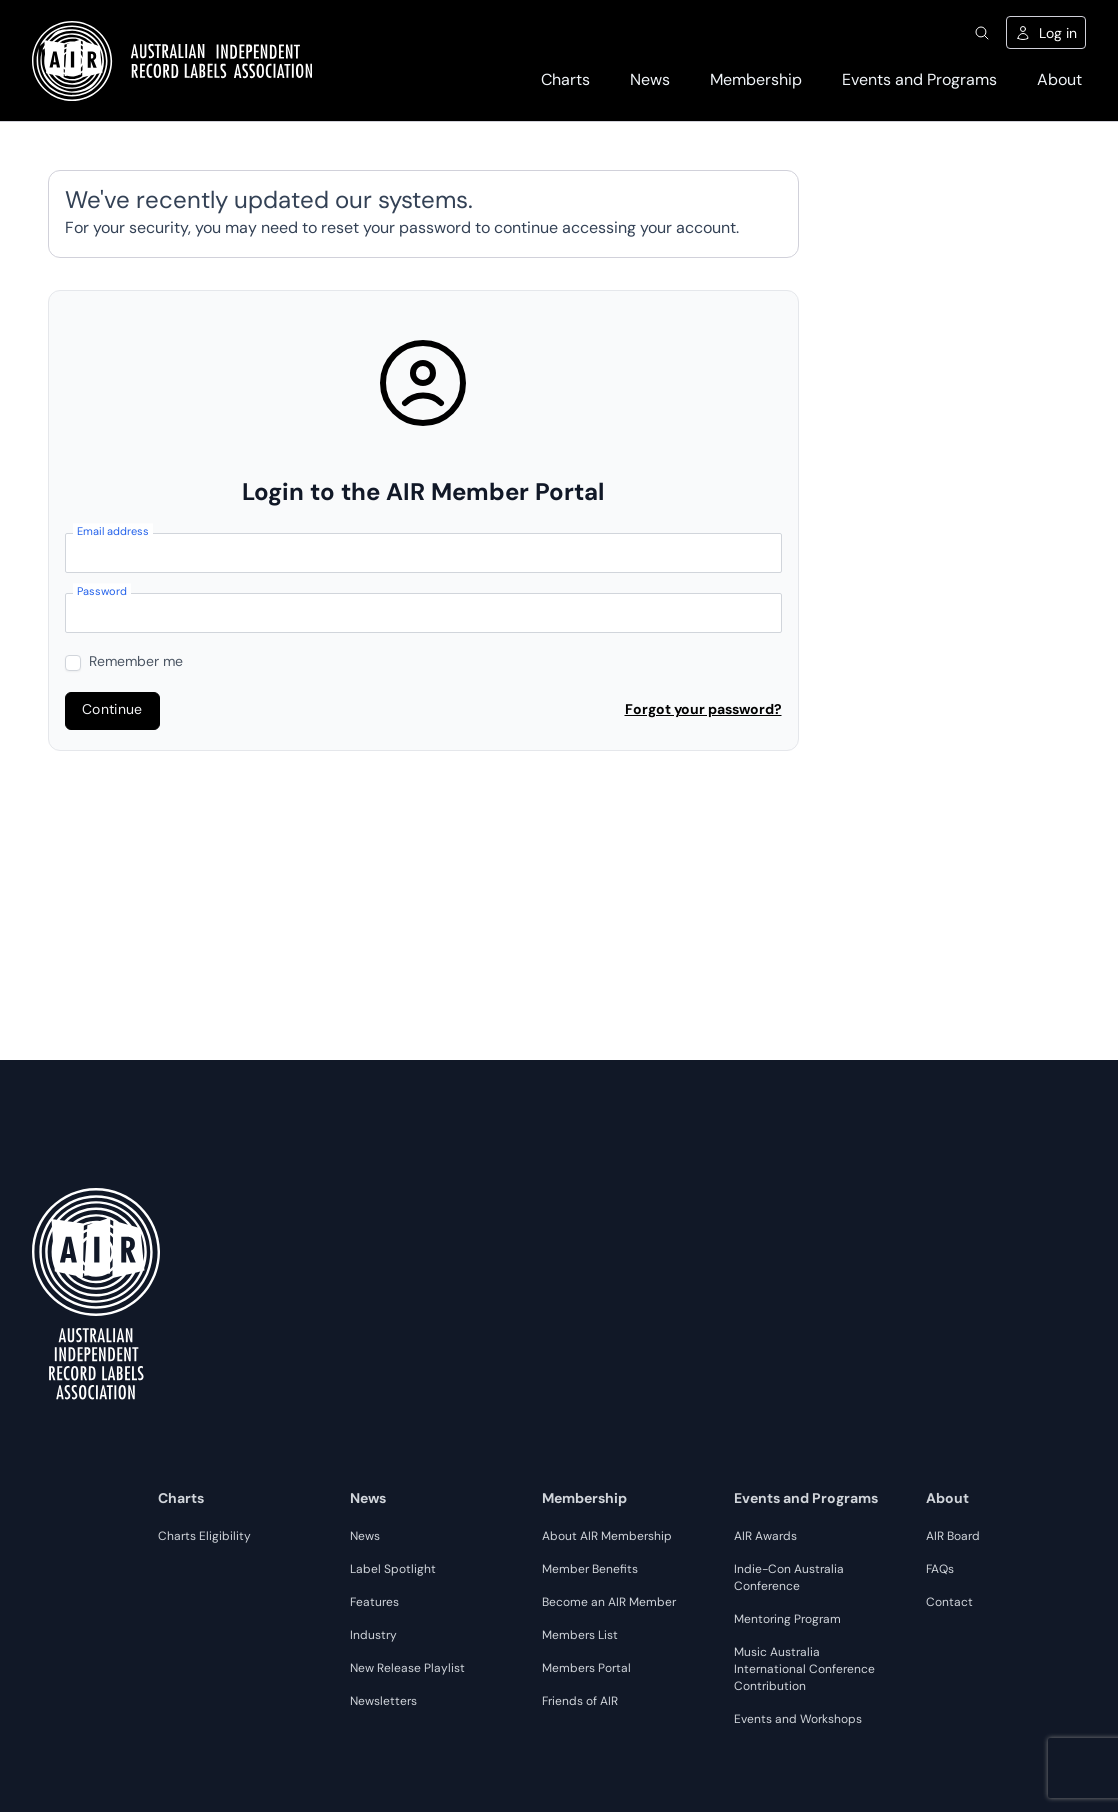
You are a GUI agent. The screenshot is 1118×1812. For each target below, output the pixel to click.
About (1059, 81)
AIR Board (953, 1537)
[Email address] (423, 553)
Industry (373, 1636)
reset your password (396, 229)
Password (102, 593)
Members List (580, 1636)
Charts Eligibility (204, 1537)
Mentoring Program (787, 1620)
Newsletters (383, 1702)
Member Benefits (590, 1570)
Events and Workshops (798, 1720)
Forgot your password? (703, 710)
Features (374, 1603)
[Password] (423, 613)
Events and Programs (919, 81)
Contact (949, 1603)
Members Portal (586, 1669)
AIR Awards (765, 1537)
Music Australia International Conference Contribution (804, 1670)
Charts (565, 81)
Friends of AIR (580, 1702)
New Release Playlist (407, 1669)
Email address (113, 533)
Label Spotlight (393, 1570)
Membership (756, 81)
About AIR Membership (607, 1537)
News (650, 81)
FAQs (940, 1570)
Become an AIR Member (609, 1603)
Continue (112, 710)
